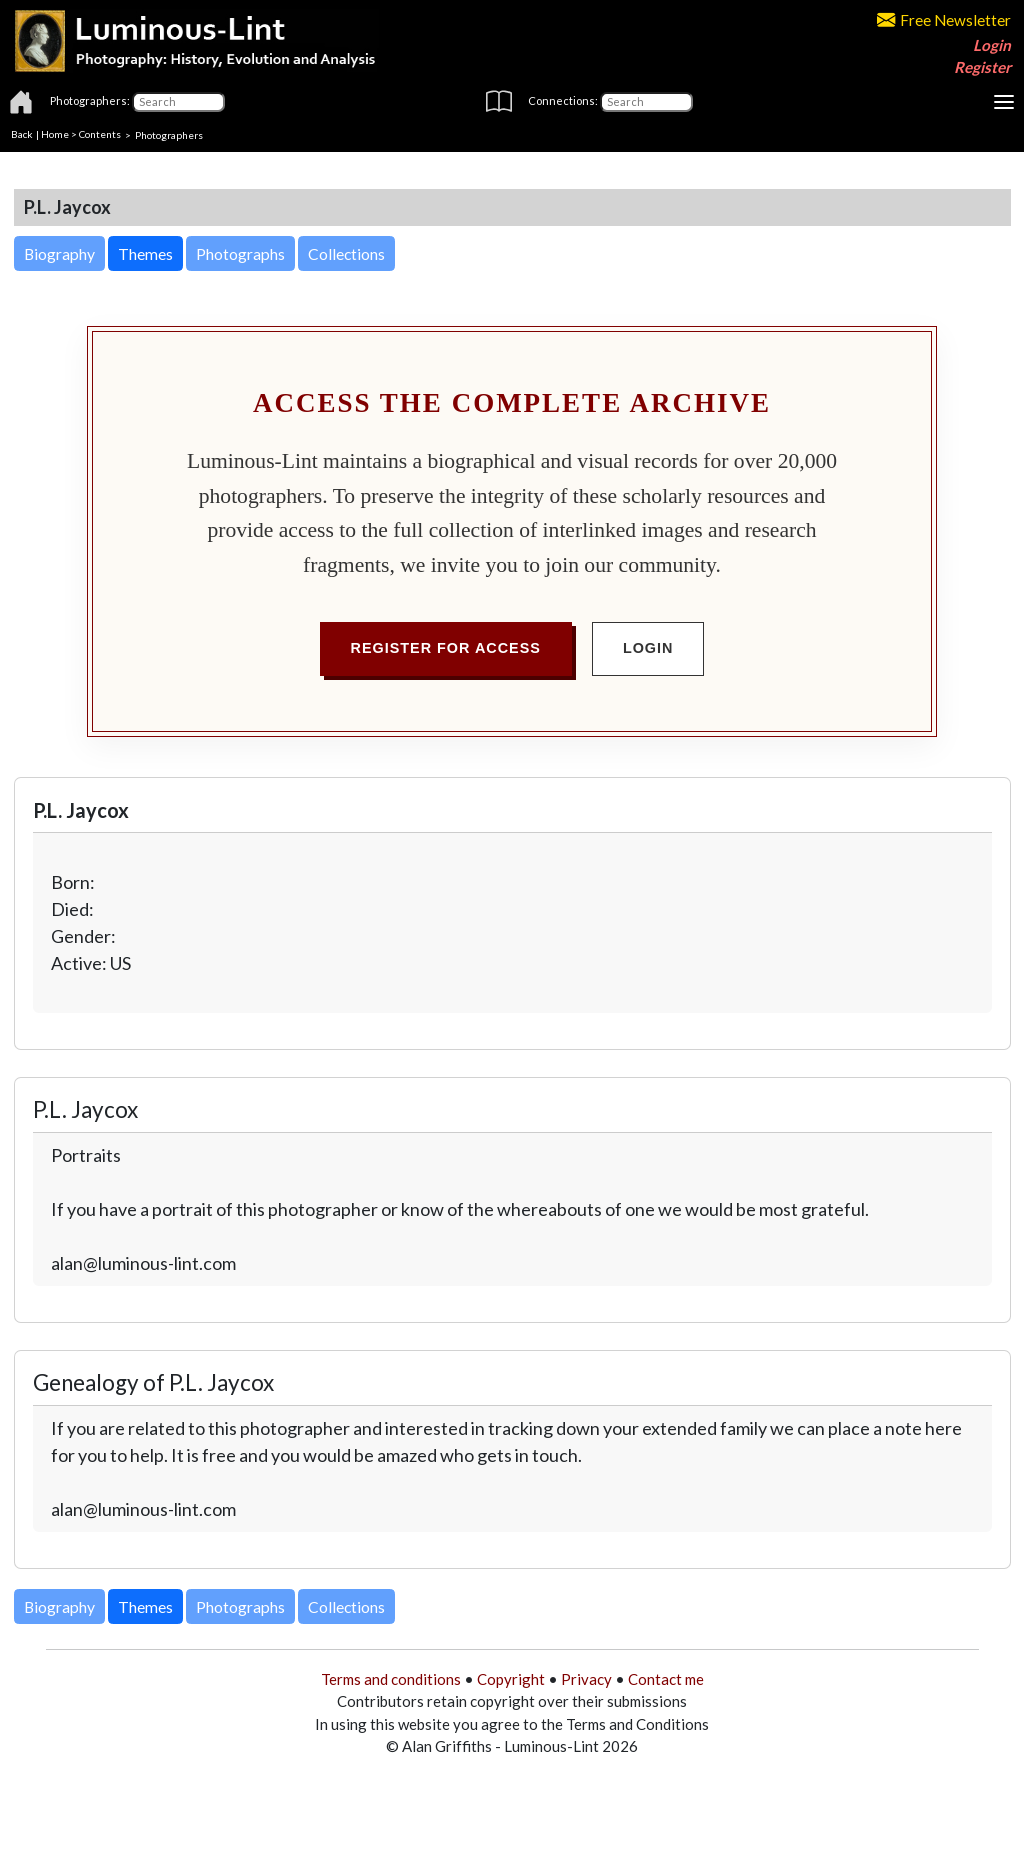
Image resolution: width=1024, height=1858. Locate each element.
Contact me (666, 1679)
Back (22, 134)
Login (992, 45)
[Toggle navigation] (1004, 102)
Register (982, 67)
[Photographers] (178, 102)
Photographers (169, 134)
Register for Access (446, 648)
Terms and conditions (391, 1679)
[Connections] (646, 102)
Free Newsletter (944, 20)
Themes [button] (145, 253)
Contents (100, 134)
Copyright (511, 1679)
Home (55, 134)
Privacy (586, 1679)
